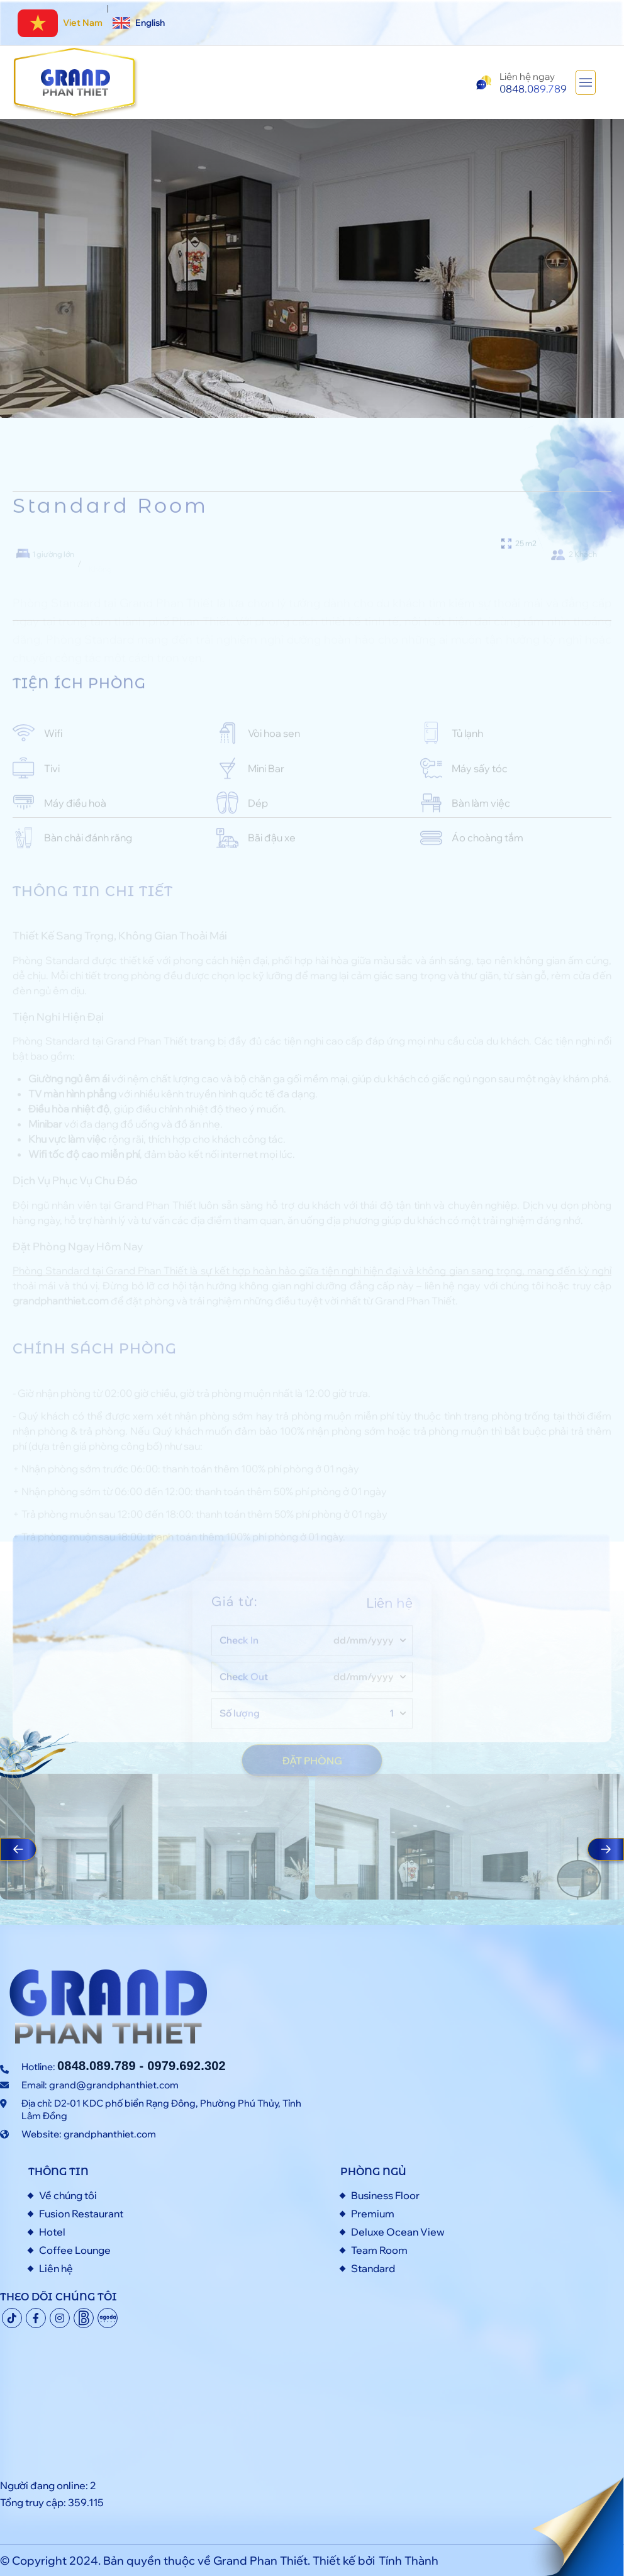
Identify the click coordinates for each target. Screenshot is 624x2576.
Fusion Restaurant (81, 2213)
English (139, 22)
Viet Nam (60, 23)
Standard (373, 2268)
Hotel (52, 2232)
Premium (372, 2213)
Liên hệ (56, 2268)
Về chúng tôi (68, 2195)
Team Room (379, 2250)
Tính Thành (408, 2560)
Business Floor (385, 2195)
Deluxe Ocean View (398, 2232)
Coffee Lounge (75, 2250)
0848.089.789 (96, 2066)
